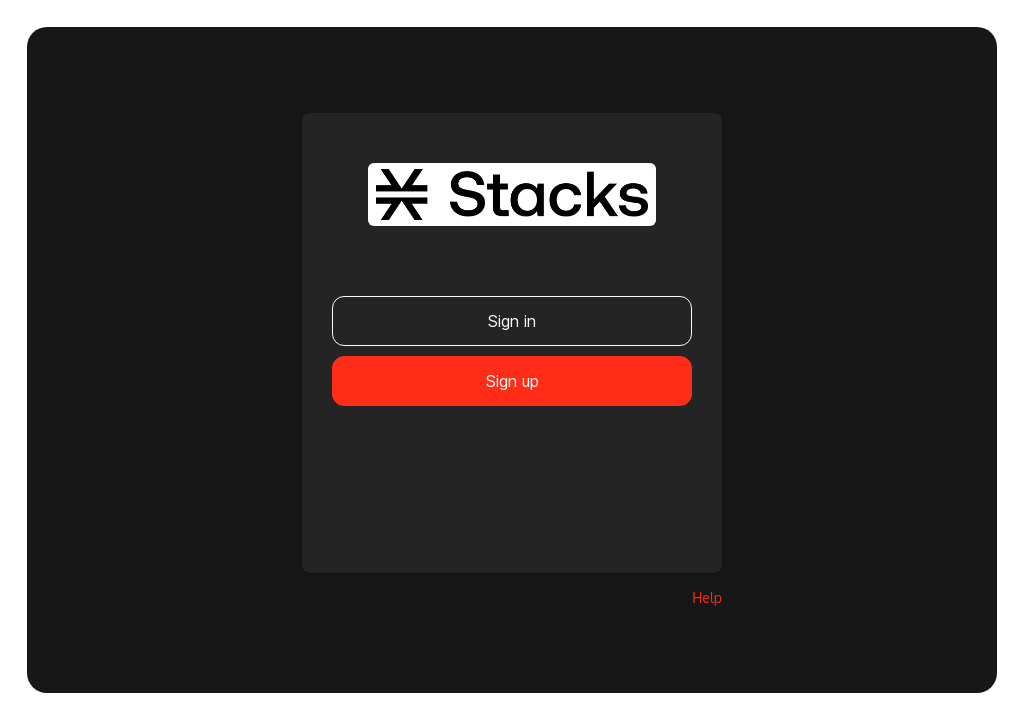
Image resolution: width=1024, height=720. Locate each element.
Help (707, 597)
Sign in (512, 321)
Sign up (512, 381)
